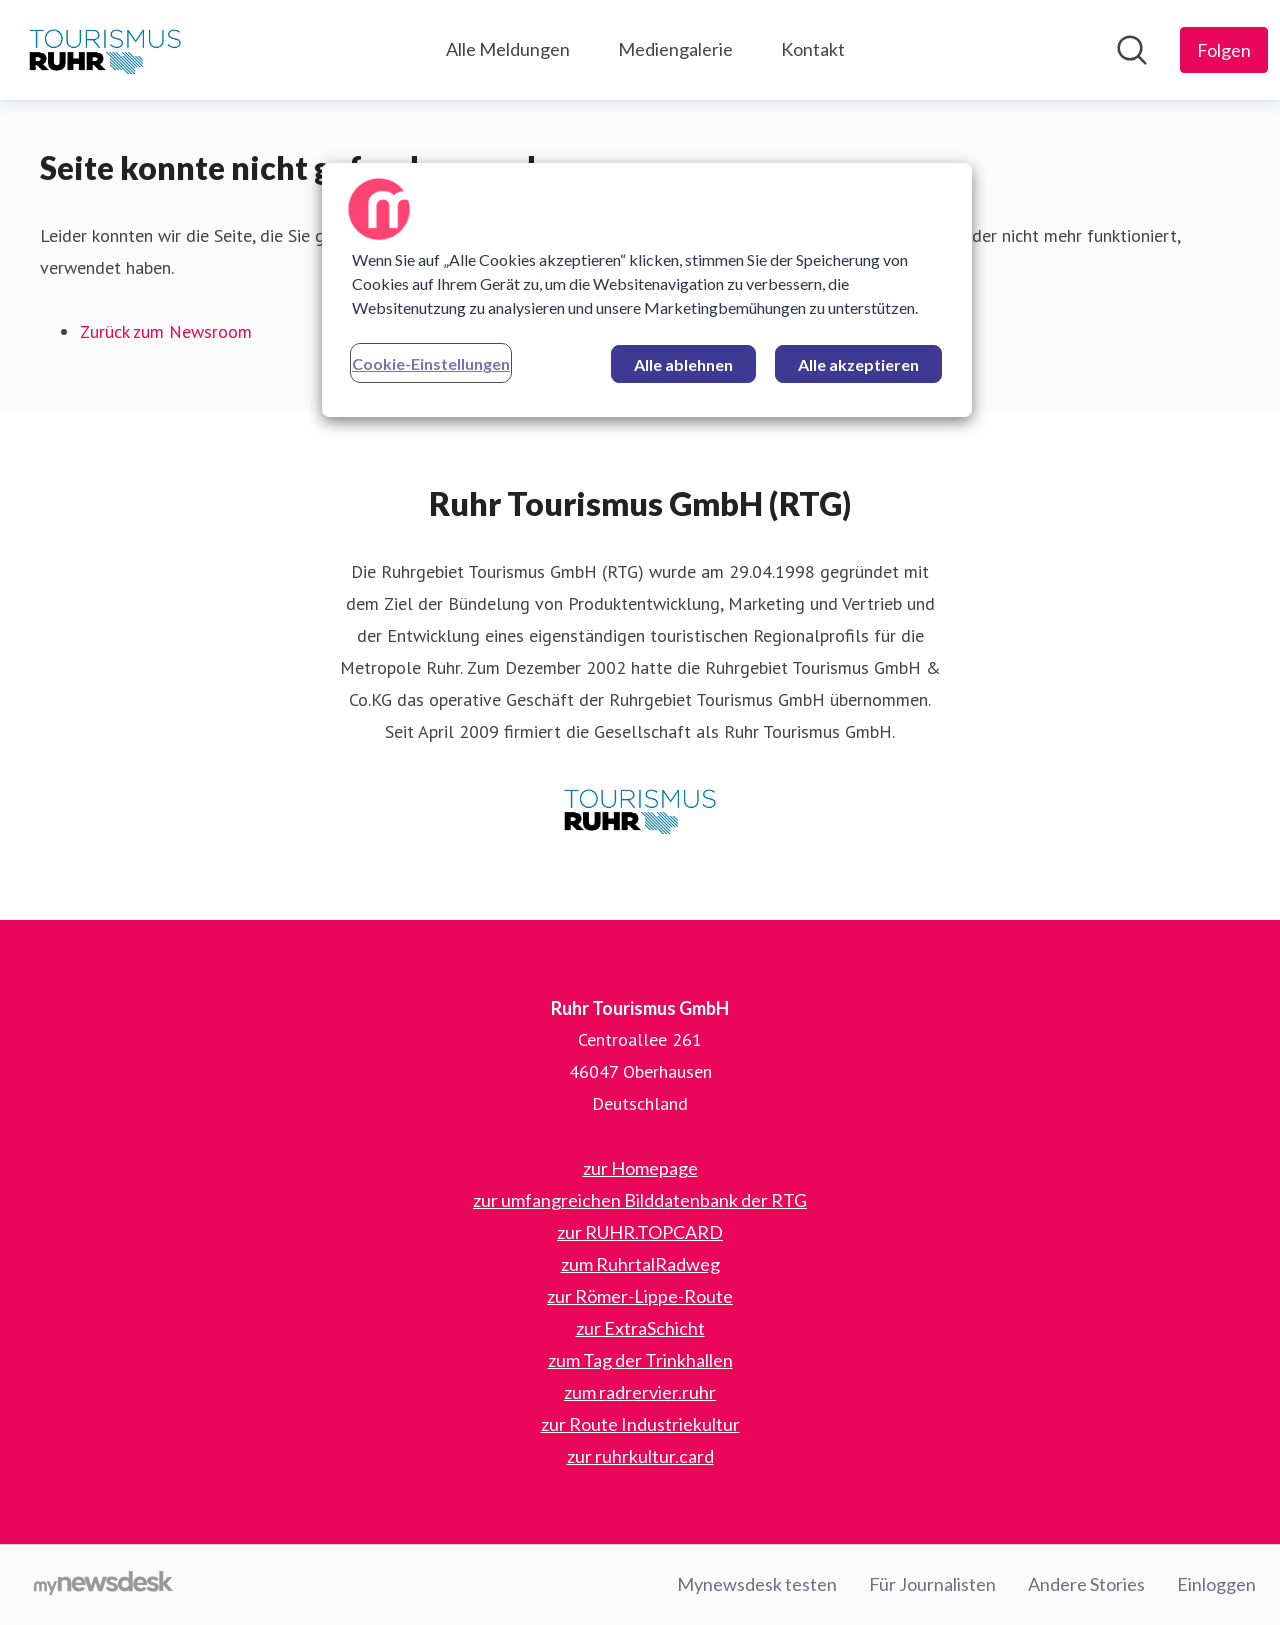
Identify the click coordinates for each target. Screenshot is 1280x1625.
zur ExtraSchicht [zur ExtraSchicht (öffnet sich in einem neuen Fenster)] (640, 1328)
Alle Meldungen (508, 49)
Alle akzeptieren (858, 364)
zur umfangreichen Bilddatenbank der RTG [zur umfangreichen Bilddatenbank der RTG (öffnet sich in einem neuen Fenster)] (640, 1200)
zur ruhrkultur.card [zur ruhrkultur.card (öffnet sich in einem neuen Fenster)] (640, 1456)
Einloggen (1216, 1584)
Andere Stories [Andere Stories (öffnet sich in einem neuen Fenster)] (1086, 1584)
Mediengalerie (675, 49)
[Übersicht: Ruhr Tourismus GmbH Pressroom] (105, 50)
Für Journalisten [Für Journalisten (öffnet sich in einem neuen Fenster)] (932, 1584)
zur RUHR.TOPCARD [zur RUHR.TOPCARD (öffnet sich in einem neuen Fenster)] (640, 1232)
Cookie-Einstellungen (431, 363)
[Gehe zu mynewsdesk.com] (103, 1585)
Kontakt (813, 49)
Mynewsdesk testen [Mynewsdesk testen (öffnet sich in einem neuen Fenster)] (757, 1584)
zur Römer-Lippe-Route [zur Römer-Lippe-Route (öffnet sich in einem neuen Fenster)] (640, 1296)
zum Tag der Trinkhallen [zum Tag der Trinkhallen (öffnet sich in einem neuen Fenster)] (640, 1360)
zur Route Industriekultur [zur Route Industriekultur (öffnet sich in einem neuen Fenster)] (640, 1424)
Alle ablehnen (683, 364)
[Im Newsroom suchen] (1132, 50)
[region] (647, 290)
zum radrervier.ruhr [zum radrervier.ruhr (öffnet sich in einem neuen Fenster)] (640, 1392)
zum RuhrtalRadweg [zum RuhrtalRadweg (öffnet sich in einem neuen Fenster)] (640, 1264)
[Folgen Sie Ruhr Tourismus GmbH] (1224, 50)
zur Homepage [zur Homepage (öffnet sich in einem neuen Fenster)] (640, 1168)
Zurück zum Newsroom (166, 331)
